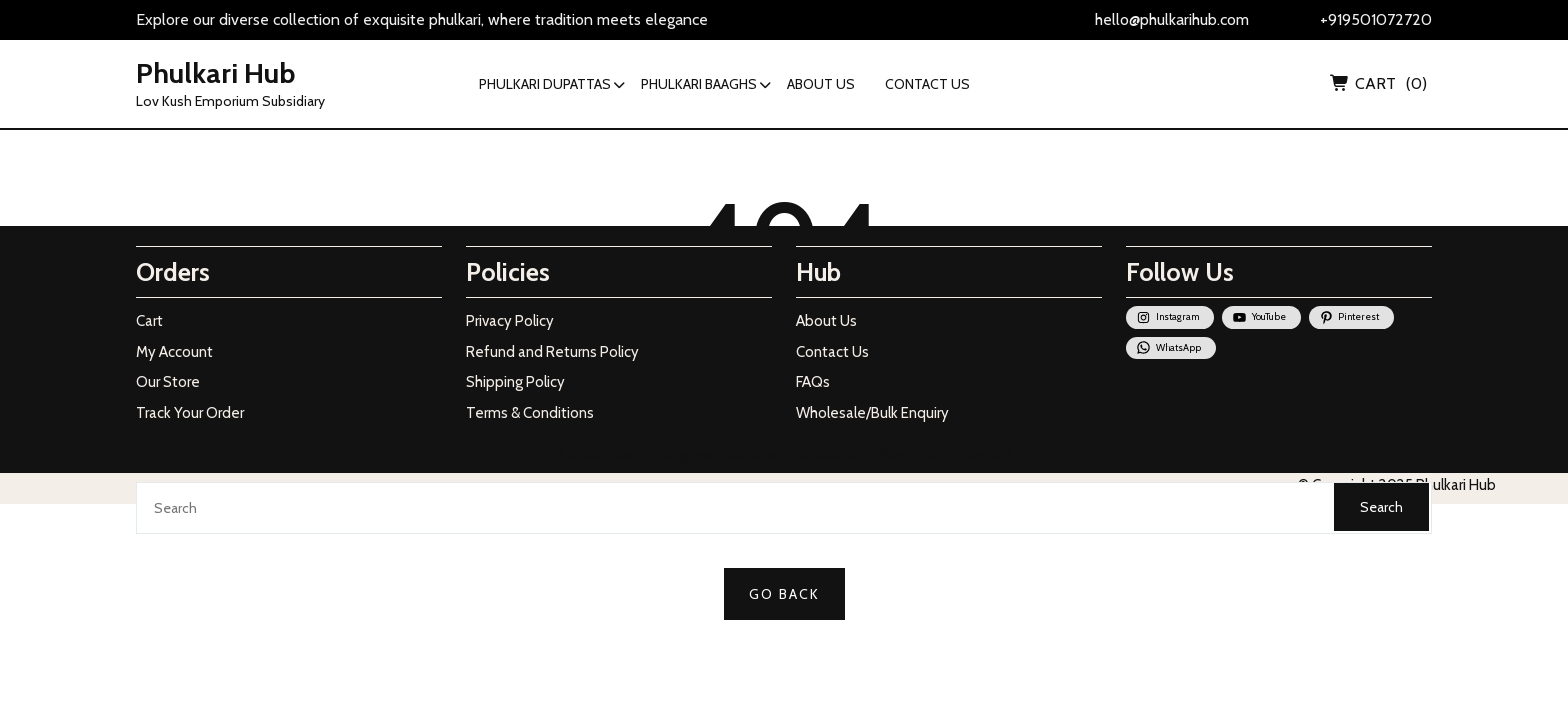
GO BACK (784, 594)
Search (1381, 507)
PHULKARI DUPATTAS (545, 84)
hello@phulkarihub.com (1172, 19)
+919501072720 (1376, 19)
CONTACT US (927, 84)
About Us (826, 321)
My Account (174, 352)
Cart (149, 321)
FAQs (813, 382)
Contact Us (832, 352)
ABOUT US (821, 84)
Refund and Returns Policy (552, 352)
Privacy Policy (510, 321)
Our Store (168, 382)
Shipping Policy (515, 382)
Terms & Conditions (530, 413)
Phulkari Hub (215, 73)
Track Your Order (190, 413)
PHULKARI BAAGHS (699, 84)
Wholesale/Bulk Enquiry (872, 413)
